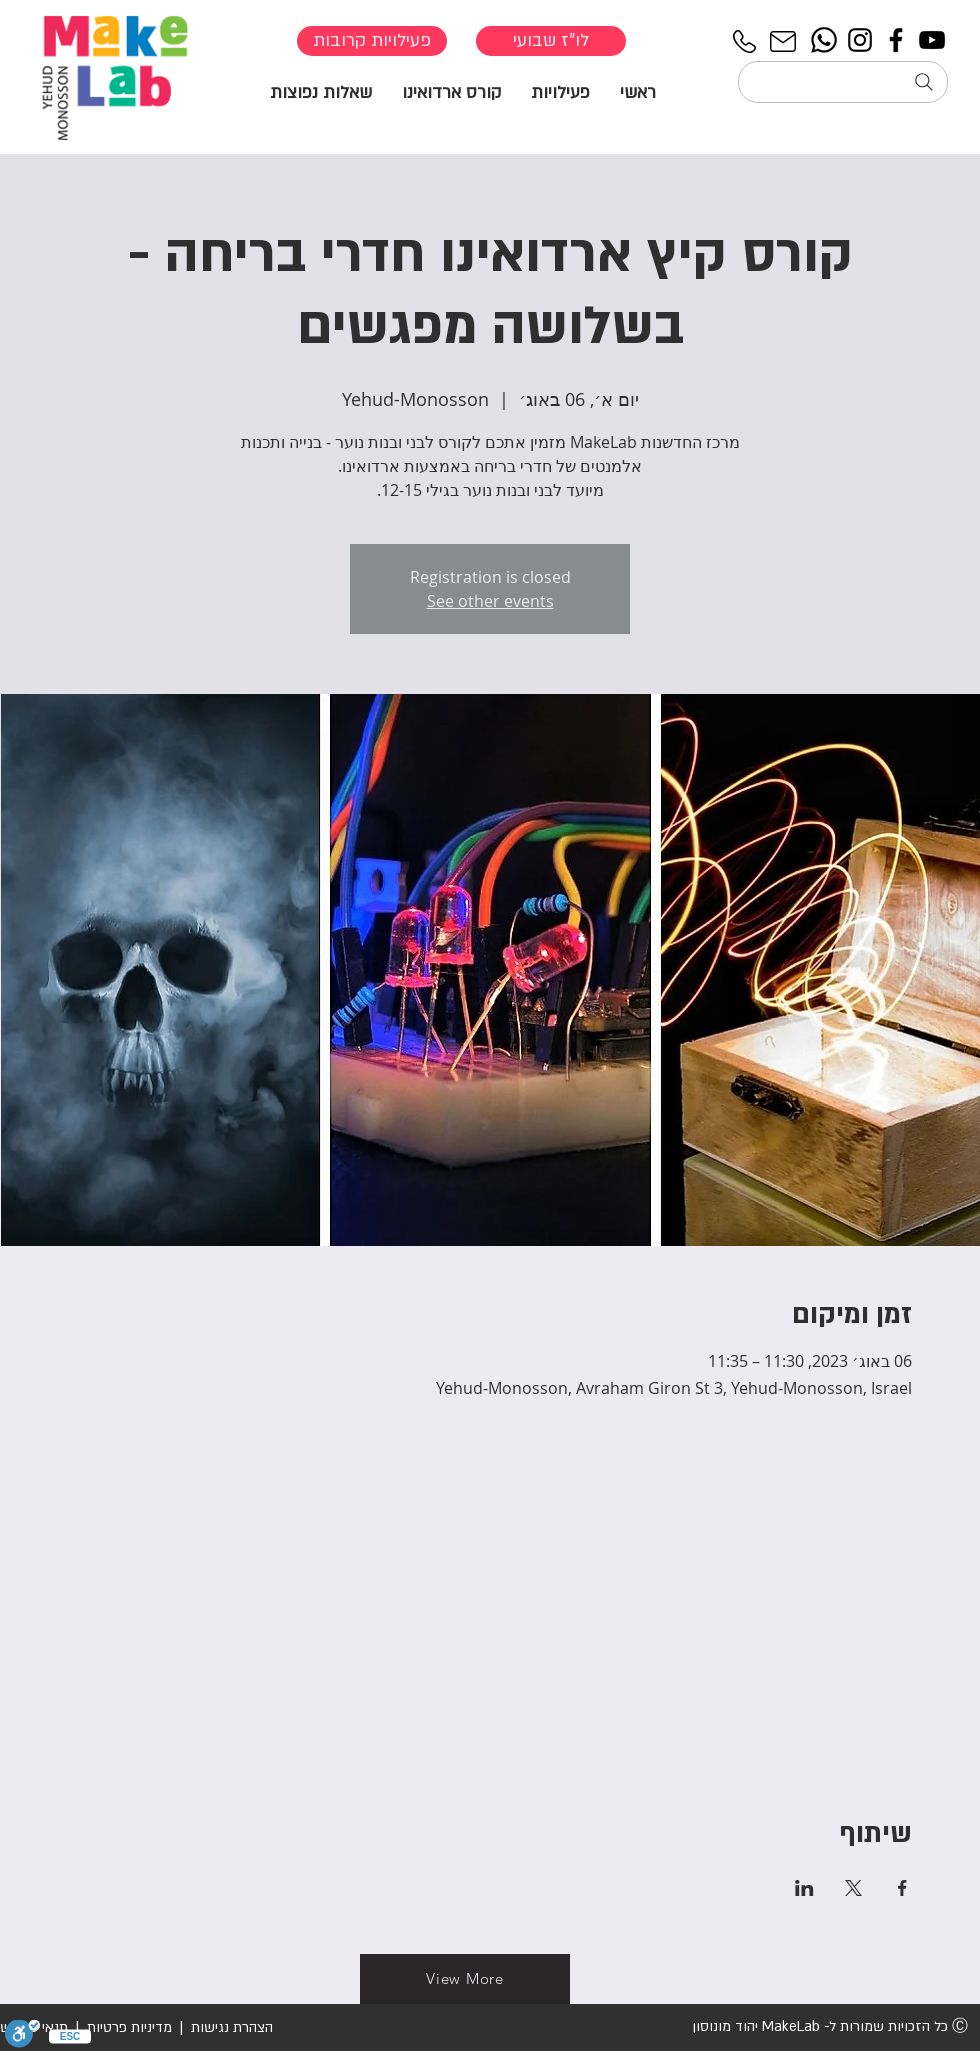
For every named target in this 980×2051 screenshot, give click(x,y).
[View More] (465, 1979)
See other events (490, 601)
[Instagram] (860, 40)
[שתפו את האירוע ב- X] (853, 1888)
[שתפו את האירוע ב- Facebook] (902, 1888)
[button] (560, 91)
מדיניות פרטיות (129, 2027)
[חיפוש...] (843, 82)
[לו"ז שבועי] (551, 41)
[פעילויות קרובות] (372, 41)
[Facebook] (896, 40)
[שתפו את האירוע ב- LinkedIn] (804, 1888)
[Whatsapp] (824, 40)
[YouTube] (932, 40)
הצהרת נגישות (230, 2027)
